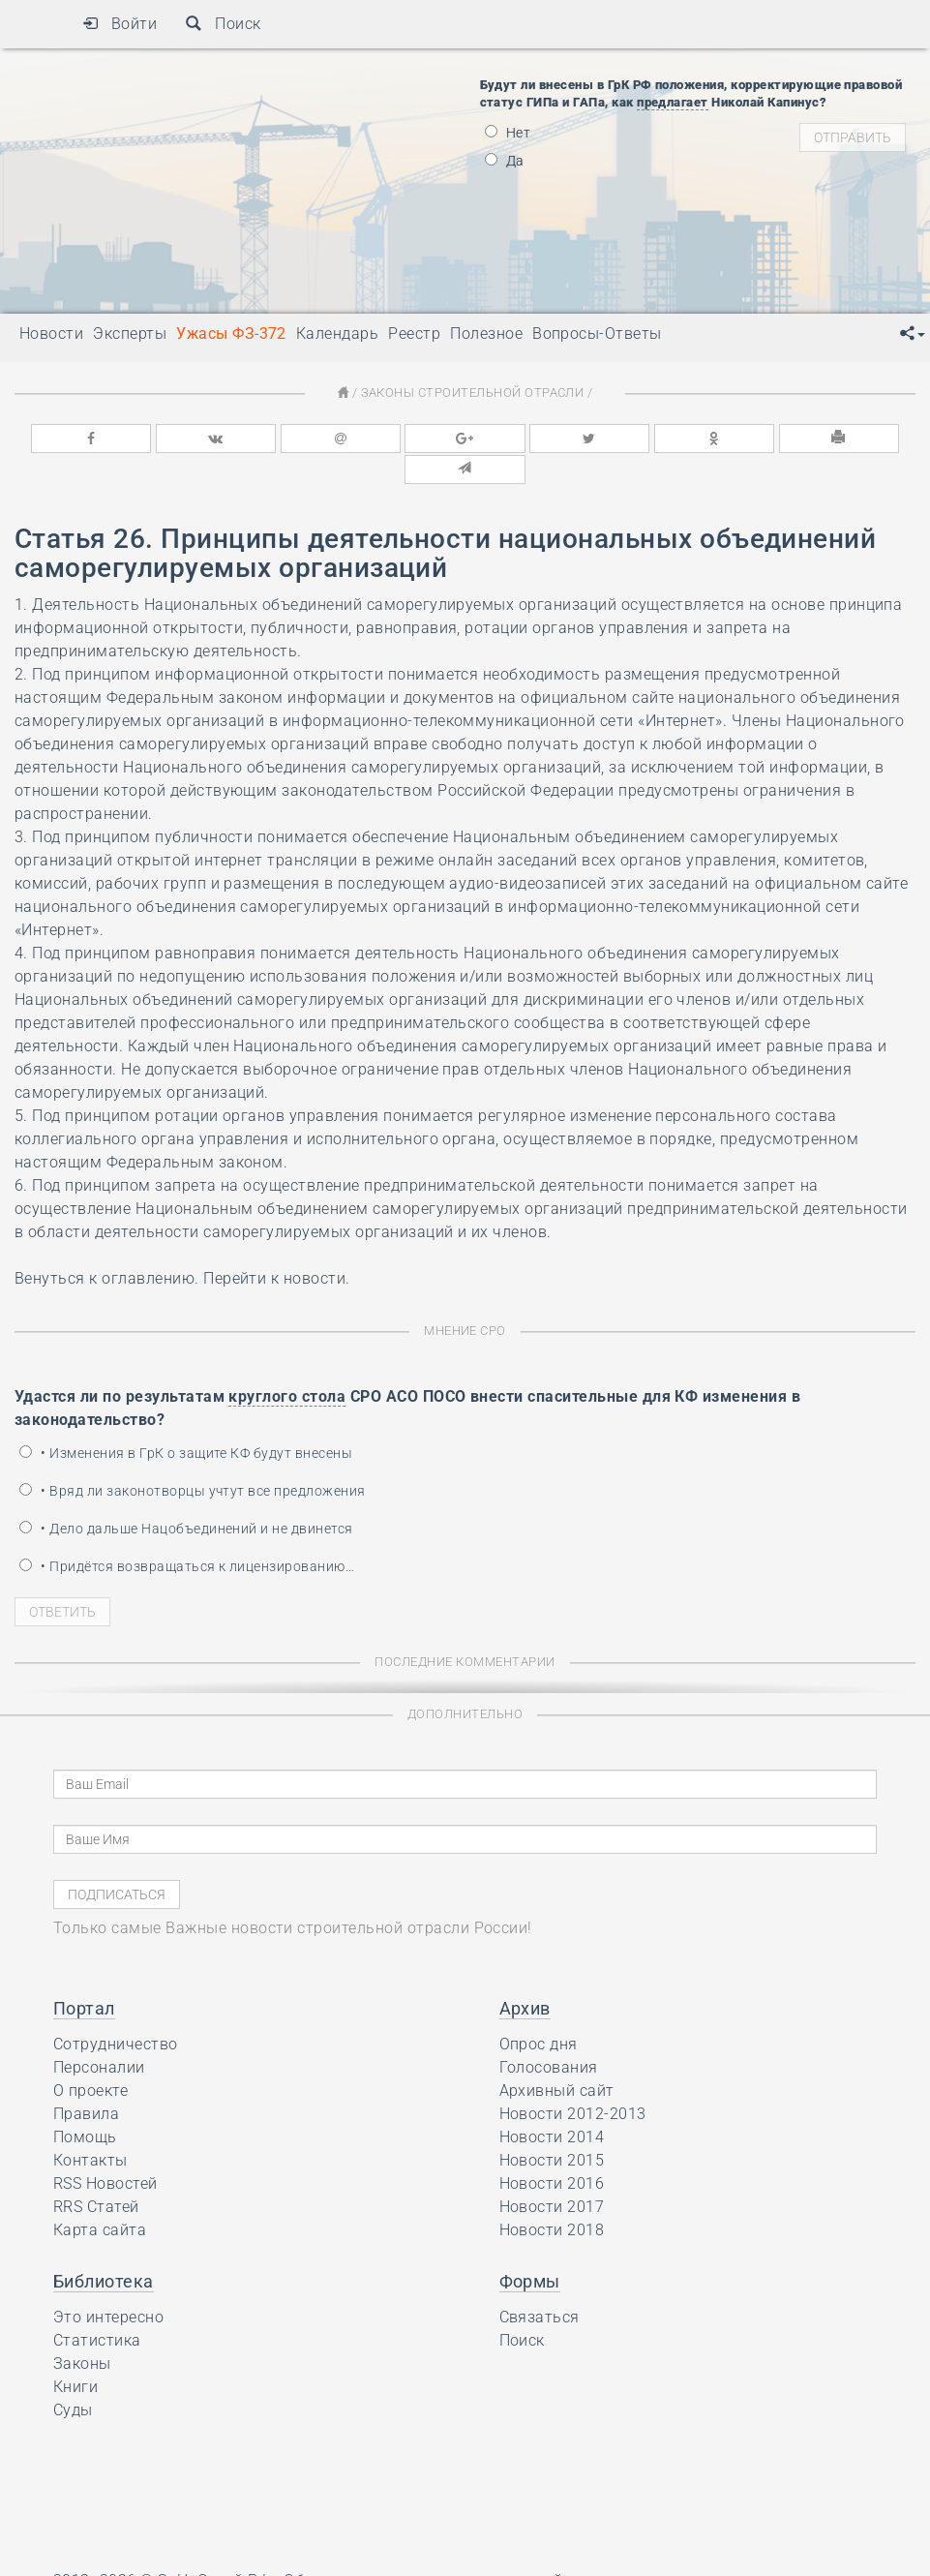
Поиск (223, 24)
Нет (508, 132)
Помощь (85, 2105)
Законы (82, 2331)
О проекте (90, 2058)
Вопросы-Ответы (597, 333)
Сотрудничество (115, 2012)
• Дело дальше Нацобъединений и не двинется (186, 1496)
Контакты (90, 2128)
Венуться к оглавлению (105, 1246)
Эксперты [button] (129, 333)
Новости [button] (51, 333)
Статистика (97, 2308)
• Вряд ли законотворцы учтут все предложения (192, 1459)
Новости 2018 (552, 2198)
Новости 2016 (552, 2151)
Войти (119, 24)
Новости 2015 (552, 2128)
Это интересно (108, 2285)
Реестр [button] (414, 333)
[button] (912, 334)
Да (505, 160)
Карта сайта (99, 2198)
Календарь (337, 333)
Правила (86, 2082)
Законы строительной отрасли (472, 392)
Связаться (539, 2285)
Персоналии (99, 2035)
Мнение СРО (465, 1298)
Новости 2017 (552, 2175)
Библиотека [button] (103, 2249)
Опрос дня (538, 2012)
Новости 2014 (552, 2105)
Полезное (486, 333)
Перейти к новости (274, 1246)
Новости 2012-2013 (572, 2082)
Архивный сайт (557, 2058)
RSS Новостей (105, 2151)
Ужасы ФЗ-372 (231, 333)
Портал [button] (84, 1976)
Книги (75, 2355)
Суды (73, 2378)
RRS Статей (96, 2175)
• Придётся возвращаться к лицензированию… (186, 1534)
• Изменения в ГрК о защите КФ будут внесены (185, 1421)
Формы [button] (529, 2249)
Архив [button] (525, 1976)
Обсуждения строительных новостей (423, 2548)
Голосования (548, 2035)
